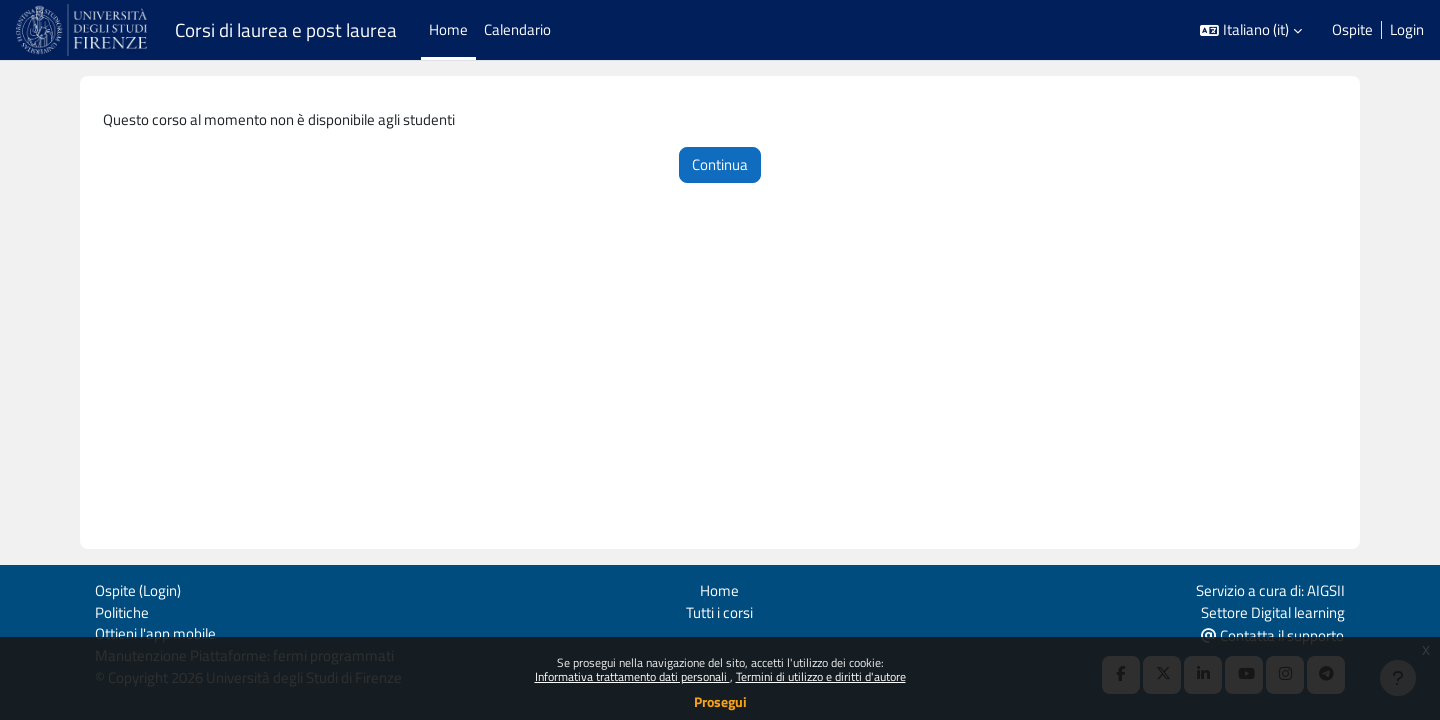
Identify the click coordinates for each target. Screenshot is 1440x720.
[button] (1251, 30)
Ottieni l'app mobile (155, 632)
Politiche (122, 609)
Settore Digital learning (1273, 609)
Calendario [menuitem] (517, 29)
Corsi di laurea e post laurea (286, 30)
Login (1407, 30)
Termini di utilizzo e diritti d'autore (821, 676)
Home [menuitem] (448, 29)
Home (719, 587)
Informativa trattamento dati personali (632, 676)
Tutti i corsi (719, 609)
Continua (720, 165)
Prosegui (720, 701)
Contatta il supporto (1272, 633)
